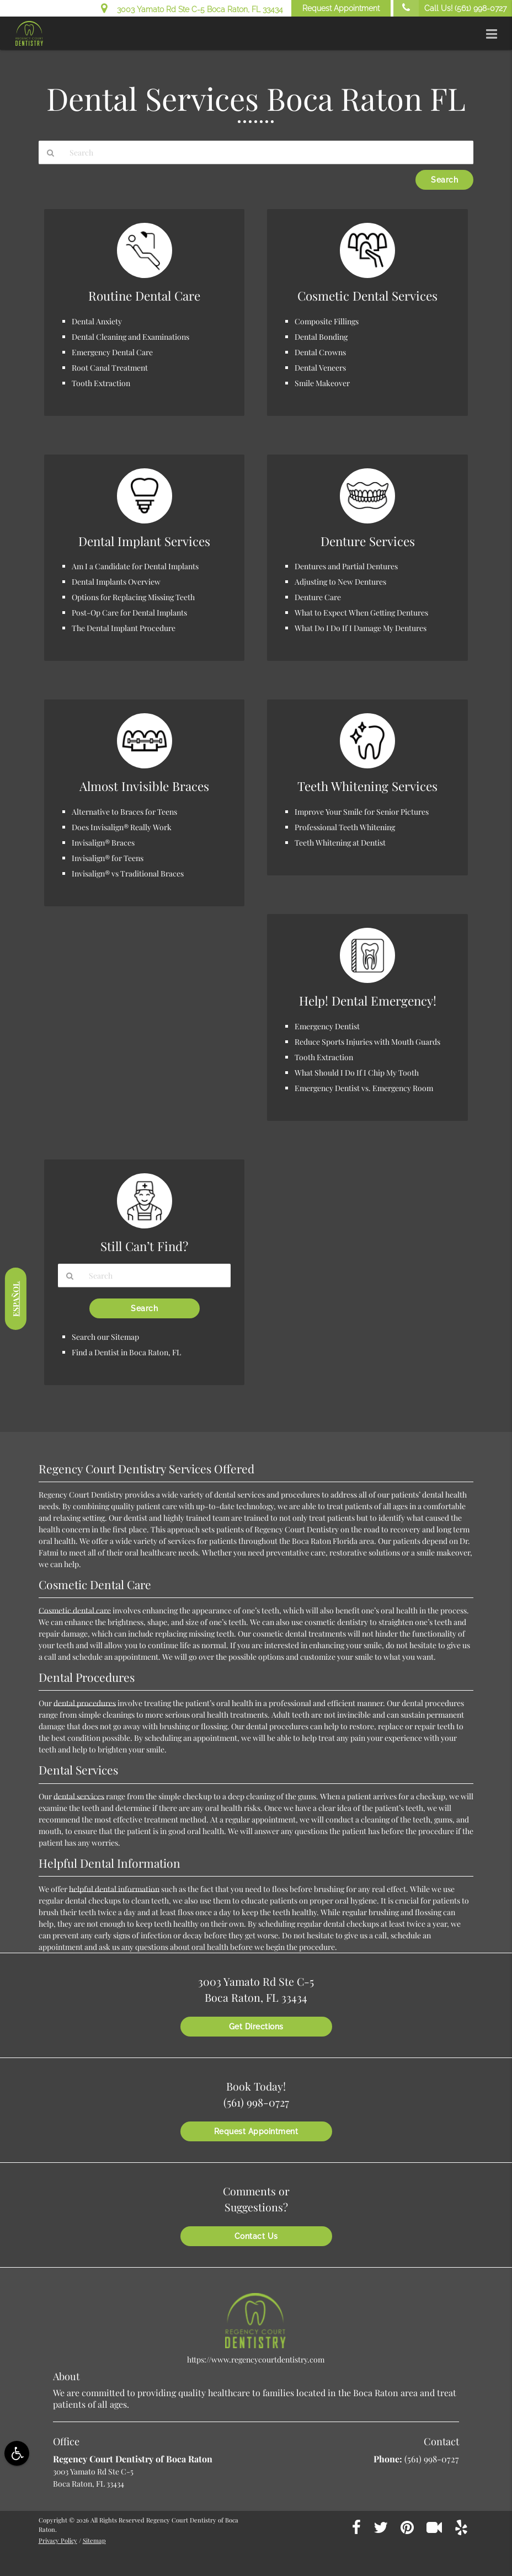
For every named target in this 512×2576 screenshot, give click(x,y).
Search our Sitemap (105, 1337)
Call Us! (449, 8)
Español (15, 1299)
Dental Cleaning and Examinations (130, 337)
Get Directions (256, 2026)
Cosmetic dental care (75, 1610)
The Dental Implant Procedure (123, 628)
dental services (79, 1796)
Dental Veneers (320, 367)
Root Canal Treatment (110, 367)
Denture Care (318, 597)
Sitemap (94, 2540)
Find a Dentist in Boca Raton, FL (126, 1352)
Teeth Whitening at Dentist (340, 842)
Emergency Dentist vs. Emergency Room (364, 1088)
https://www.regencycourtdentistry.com (255, 2359)
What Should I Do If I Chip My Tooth (357, 1072)
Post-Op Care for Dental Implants (129, 612)
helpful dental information (114, 1889)
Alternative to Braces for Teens (124, 811)
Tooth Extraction (101, 383)
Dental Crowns (320, 352)
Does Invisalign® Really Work (122, 827)
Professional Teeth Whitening (345, 827)
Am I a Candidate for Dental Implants (135, 566)
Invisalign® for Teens (107, 858)
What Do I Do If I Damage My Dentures (360, 628)
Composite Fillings (327, 321)
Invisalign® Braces (103, 842)
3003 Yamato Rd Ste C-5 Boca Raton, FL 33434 (192, 7)
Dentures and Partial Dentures (346, 566)
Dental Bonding (321, 337)
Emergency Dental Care (112, 352)
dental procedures (85, 1703)
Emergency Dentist (327, 1026)
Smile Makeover (322, 383)
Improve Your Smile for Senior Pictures (362, 811)
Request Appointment (341, 8)
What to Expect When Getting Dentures (361, 612)
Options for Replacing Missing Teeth (133, 597)
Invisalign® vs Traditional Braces (128, 873)
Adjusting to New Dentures (340, 581)
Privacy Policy (58, 2540)
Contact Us (256, 2236)
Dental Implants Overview (116, 581)
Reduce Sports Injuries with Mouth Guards (367, 1041)
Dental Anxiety (97, 321)
